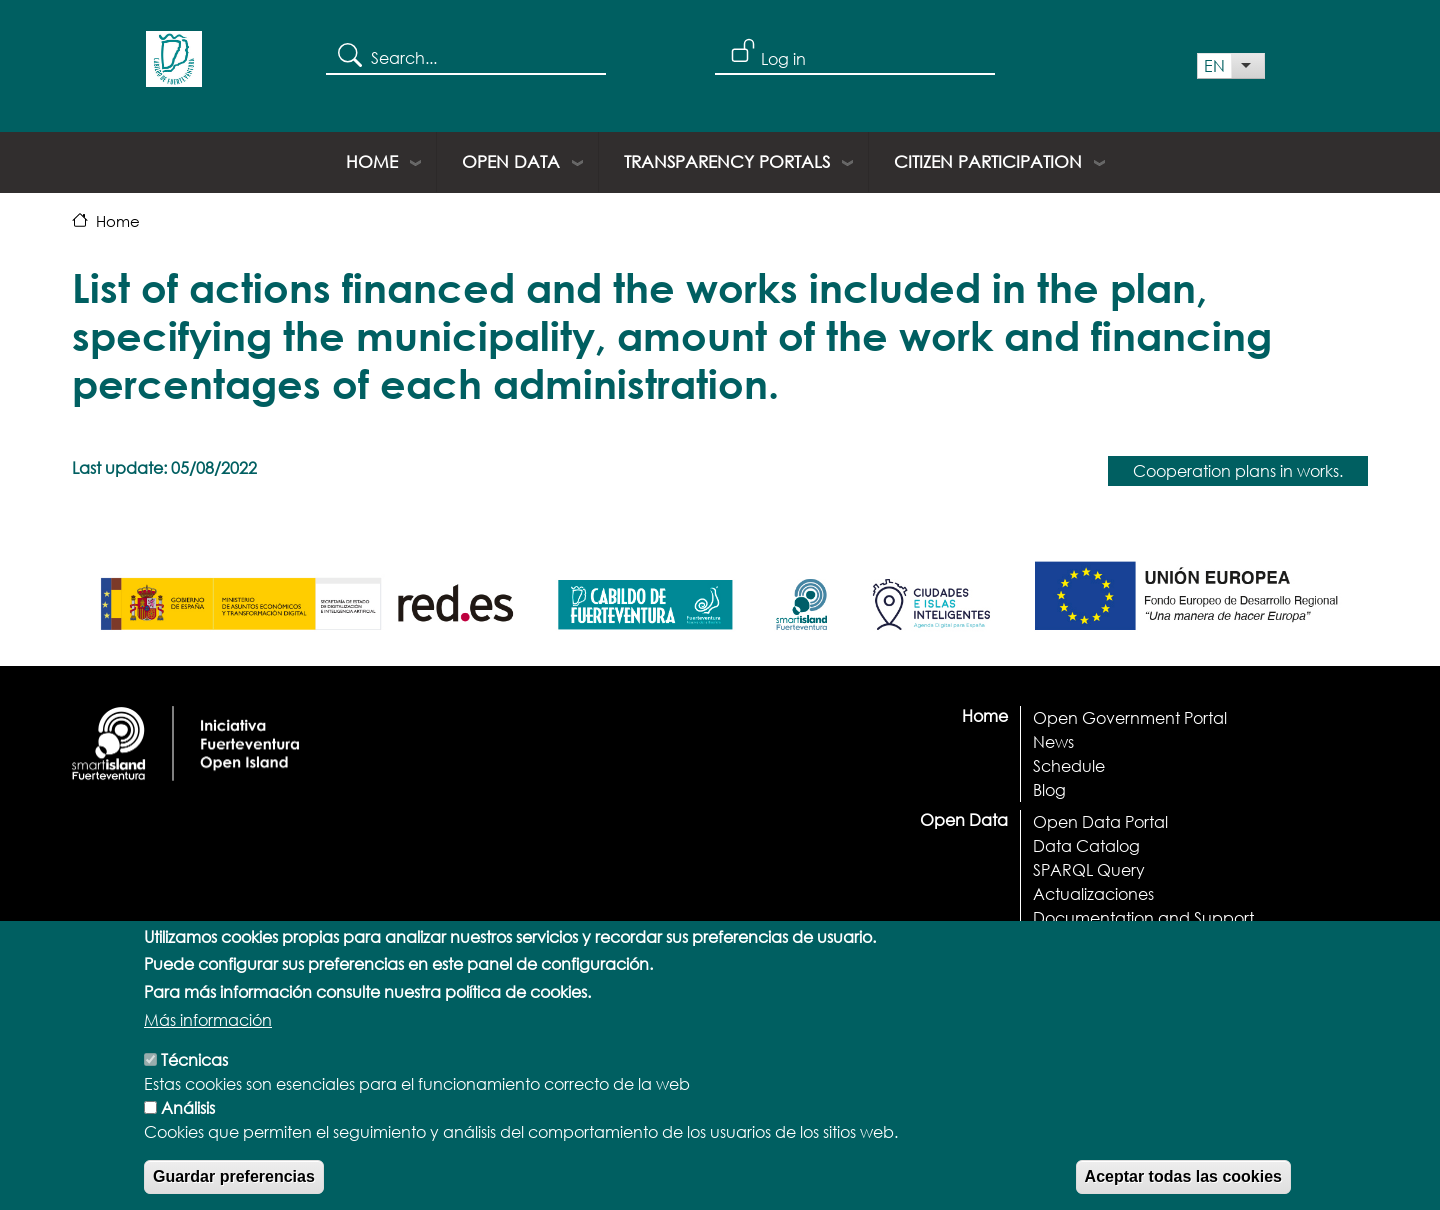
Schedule (1069, 765)
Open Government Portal (1130, 717)
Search (348, 54)
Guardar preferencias (234, 1187)
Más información (208, 1030)
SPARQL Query (1089, 869)
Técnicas (194, 1070)
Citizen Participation (988, 161)
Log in (783, 58)
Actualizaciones (1093, 893)
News (1053, 741)
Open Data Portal (1100, 821)
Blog (1049, 789)
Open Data (511, 161)
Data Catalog (1086, 845)
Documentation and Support (1143, 917)
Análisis (188, 1118)
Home (372, 161)
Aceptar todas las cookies (1183, 1187)
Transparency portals (727, 161)
